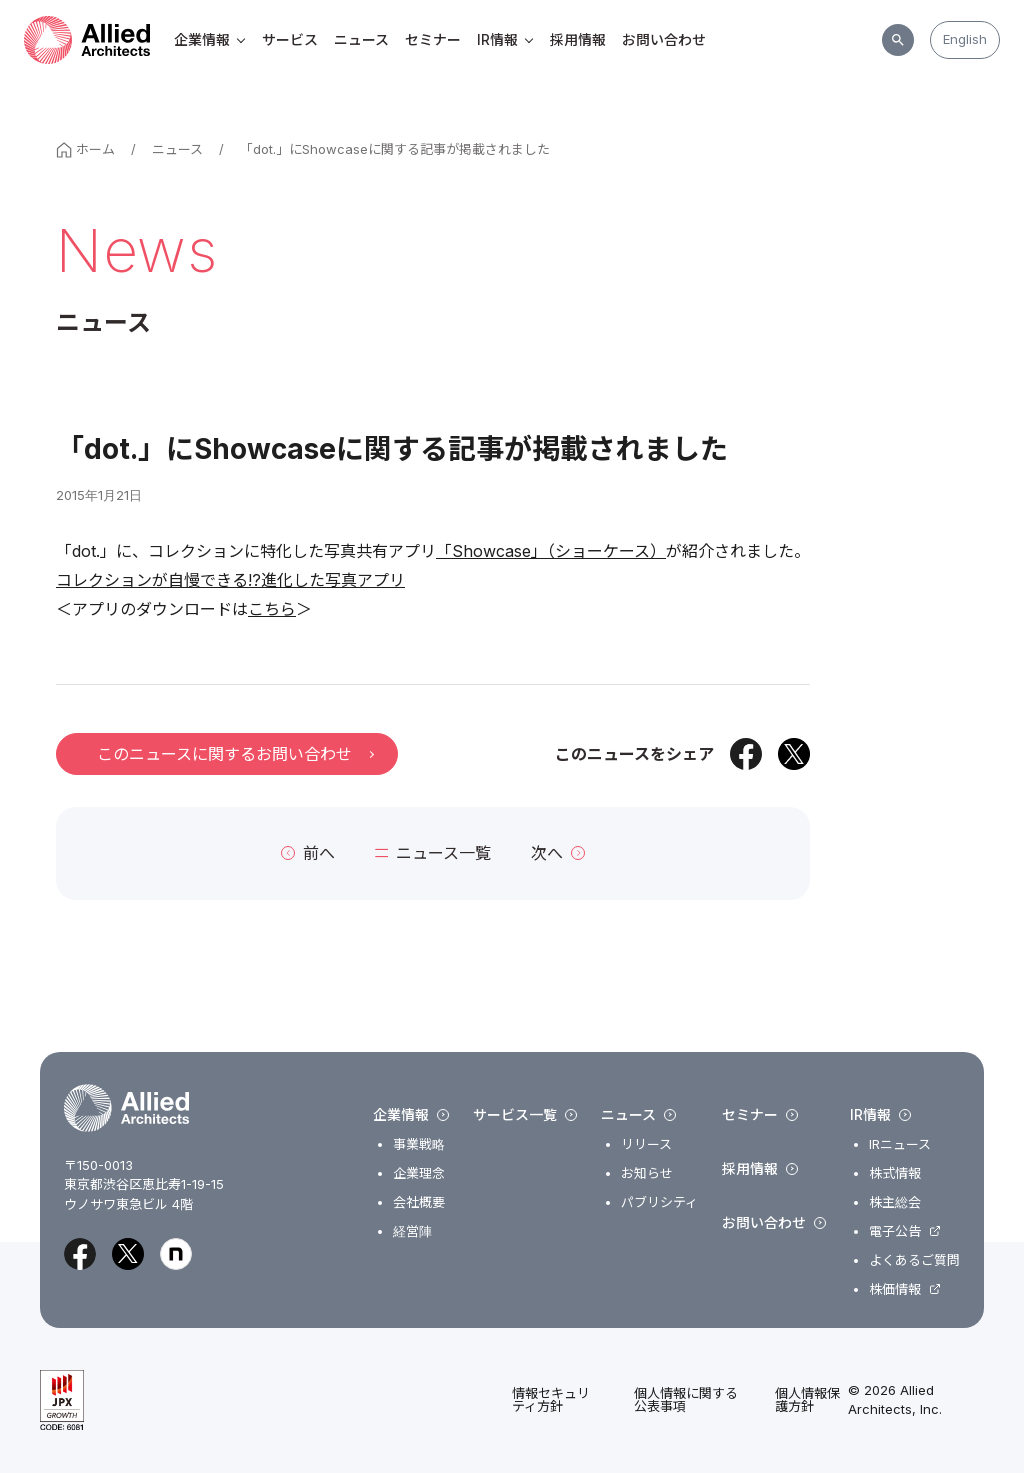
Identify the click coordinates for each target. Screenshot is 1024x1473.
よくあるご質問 (914, 1260)
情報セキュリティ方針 (551, 1400)
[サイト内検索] (898, 40)
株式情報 (895, 1173)
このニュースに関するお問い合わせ (235, 754)
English (965, 39)
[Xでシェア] (794, 754)
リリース (646, 1144)
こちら (272, 609)
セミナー (433, 39)
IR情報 (505, 39)
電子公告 (895, 1231)
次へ (558, 853)
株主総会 (895, 1202)
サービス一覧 (525, 1115)
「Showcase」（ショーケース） (551, 551)
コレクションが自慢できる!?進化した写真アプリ (230, 580)
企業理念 (419, 1173)
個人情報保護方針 (807, 1400)
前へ (308, 853)
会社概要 (419, 1202)
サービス (290, 39)
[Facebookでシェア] (746, 754)
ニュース (361, 39)
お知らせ (647, 1173)
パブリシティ (659, 1202)
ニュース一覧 (433, 853)
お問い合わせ (664, 39)
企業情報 (210, 39)
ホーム (85, 149)
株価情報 (895, 1289)
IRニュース (900, 1144)
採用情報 (578, 39)
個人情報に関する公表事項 (686, 1400)
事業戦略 (419, 1144)
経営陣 (412, 1231)
